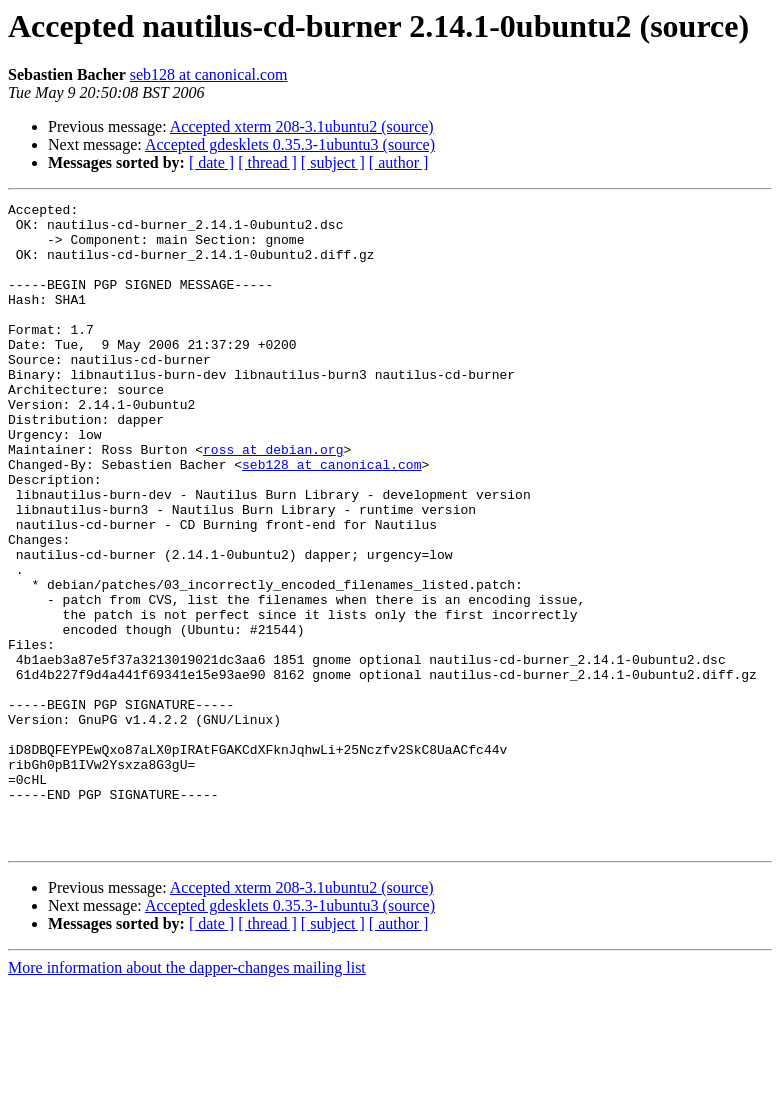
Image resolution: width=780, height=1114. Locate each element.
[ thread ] (267, 162)
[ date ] (211, 162)
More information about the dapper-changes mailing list (187, 1096)
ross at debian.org (273, 500)
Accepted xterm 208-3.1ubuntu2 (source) (302, 126)
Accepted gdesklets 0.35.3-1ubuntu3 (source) (290, 144)
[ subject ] (333, 162)
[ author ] (399, 162)
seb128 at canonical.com (209, 74)
